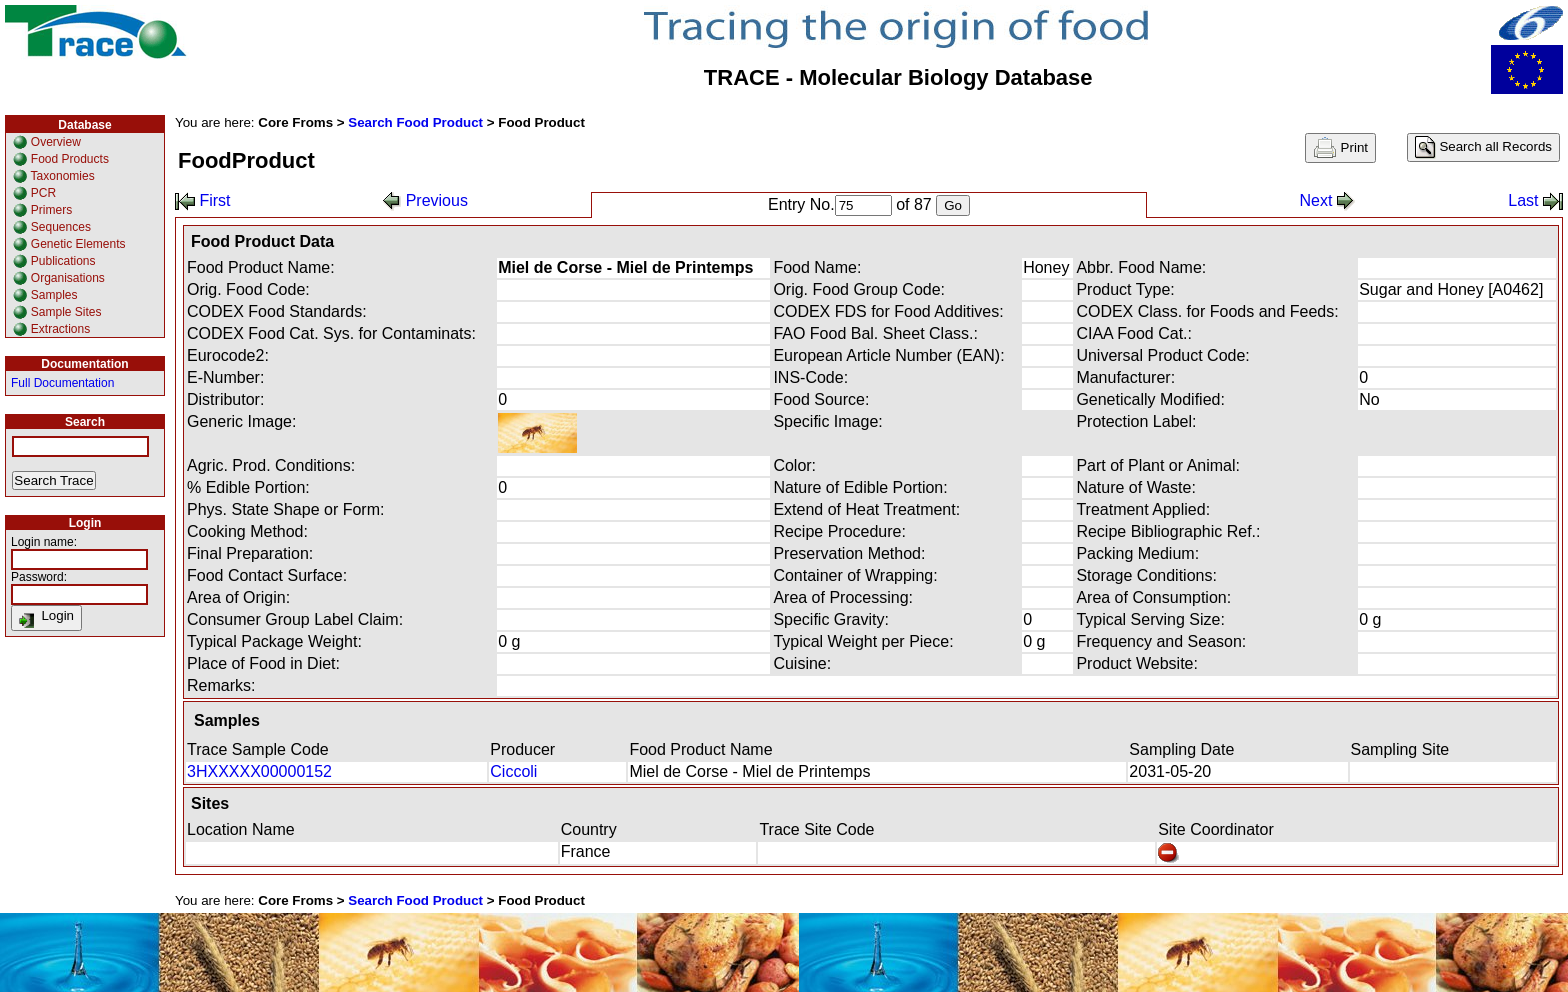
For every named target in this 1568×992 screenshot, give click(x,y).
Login (46, 618)
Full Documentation (62, 383)
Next (1326, 200)
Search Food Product (415, 122)
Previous (425, 200)
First (203, 200)
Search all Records (1483, 147)
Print (1340, 148)
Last (1535, 200)
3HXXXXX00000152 (259, 771)
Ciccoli (513, 771)
